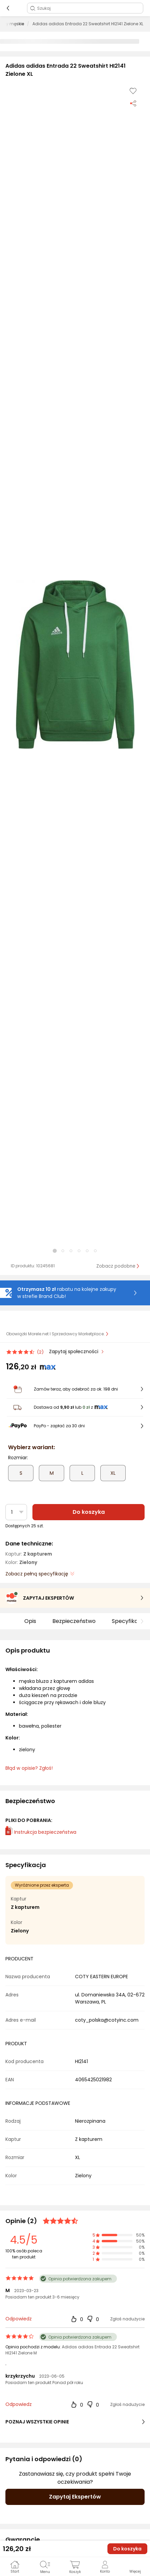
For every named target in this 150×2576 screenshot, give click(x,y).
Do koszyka (89, 1512)
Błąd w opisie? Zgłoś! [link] (29, 1768)
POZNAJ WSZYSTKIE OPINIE (75, 2421)
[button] (75, 664)
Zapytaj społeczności (74, 1351)
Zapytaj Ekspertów (75, 2497)
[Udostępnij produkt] (133, 103)
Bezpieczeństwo (74, 1621)
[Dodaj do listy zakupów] (133, 91)
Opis (30, 1621)
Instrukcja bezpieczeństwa (40, 1832)
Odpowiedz (18, 2318)
